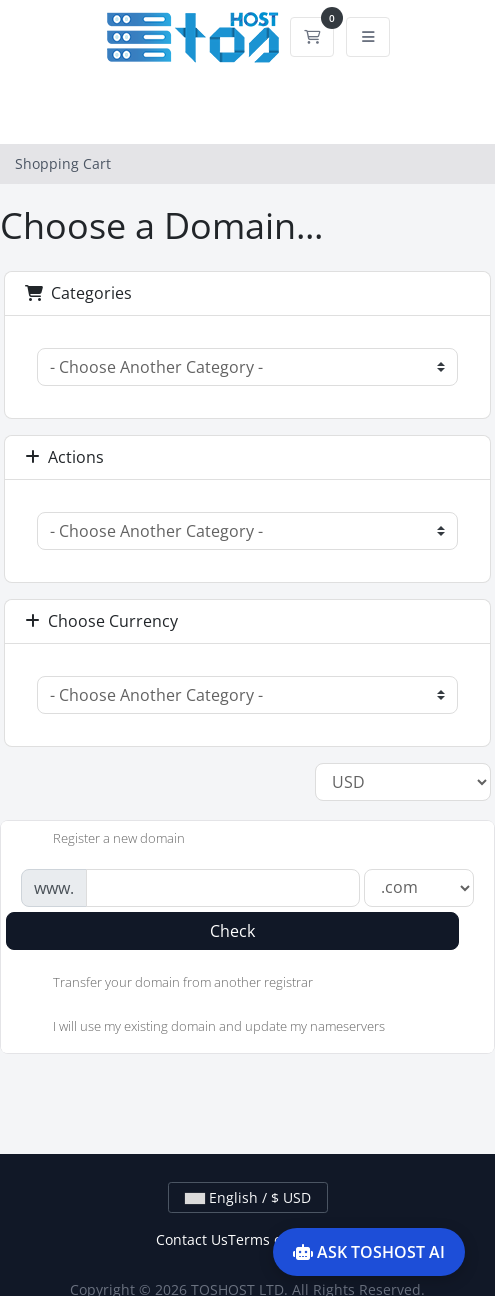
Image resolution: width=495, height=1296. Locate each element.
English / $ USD (248, 1197)
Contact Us (192, 1239)
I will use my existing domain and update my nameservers (203, 1028)
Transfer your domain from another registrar (167, 984)
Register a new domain (103, 840)
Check (232, 931)
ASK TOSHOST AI (369, 1252)
